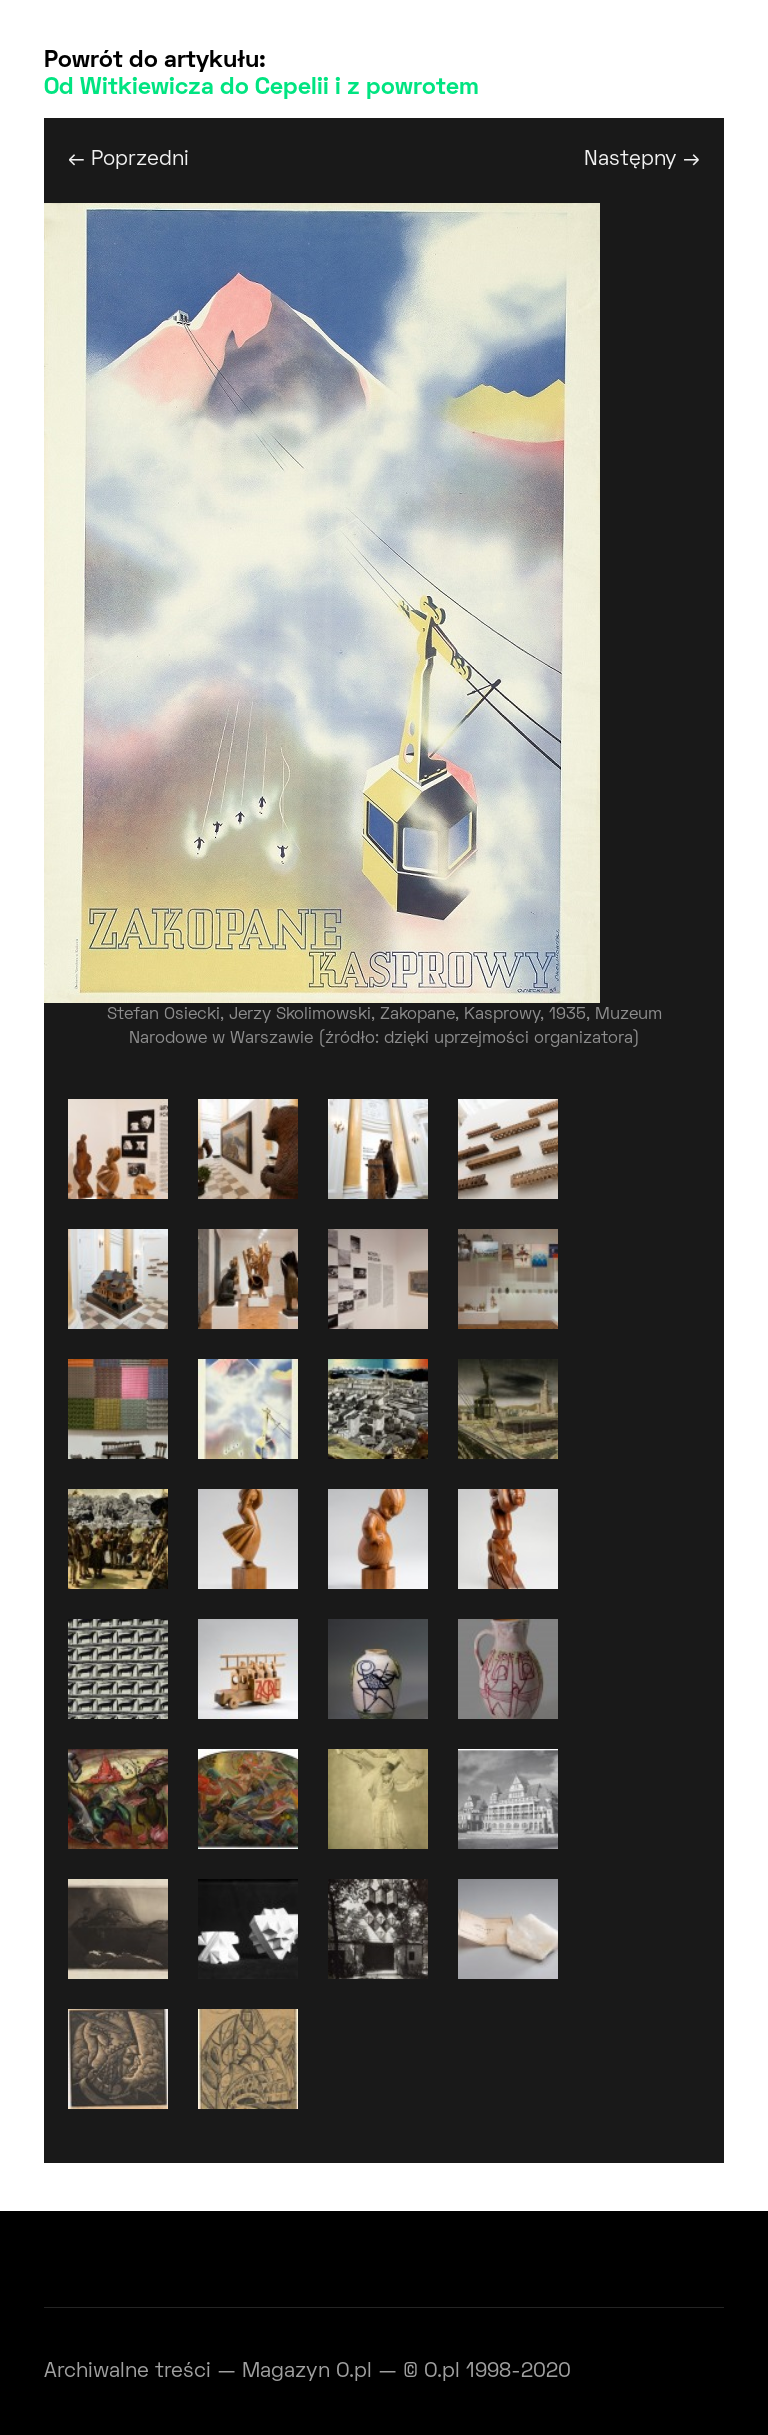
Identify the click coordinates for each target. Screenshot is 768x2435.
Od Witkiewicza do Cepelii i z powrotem (261, 88)
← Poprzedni (128, 159)
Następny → (642, 159)
